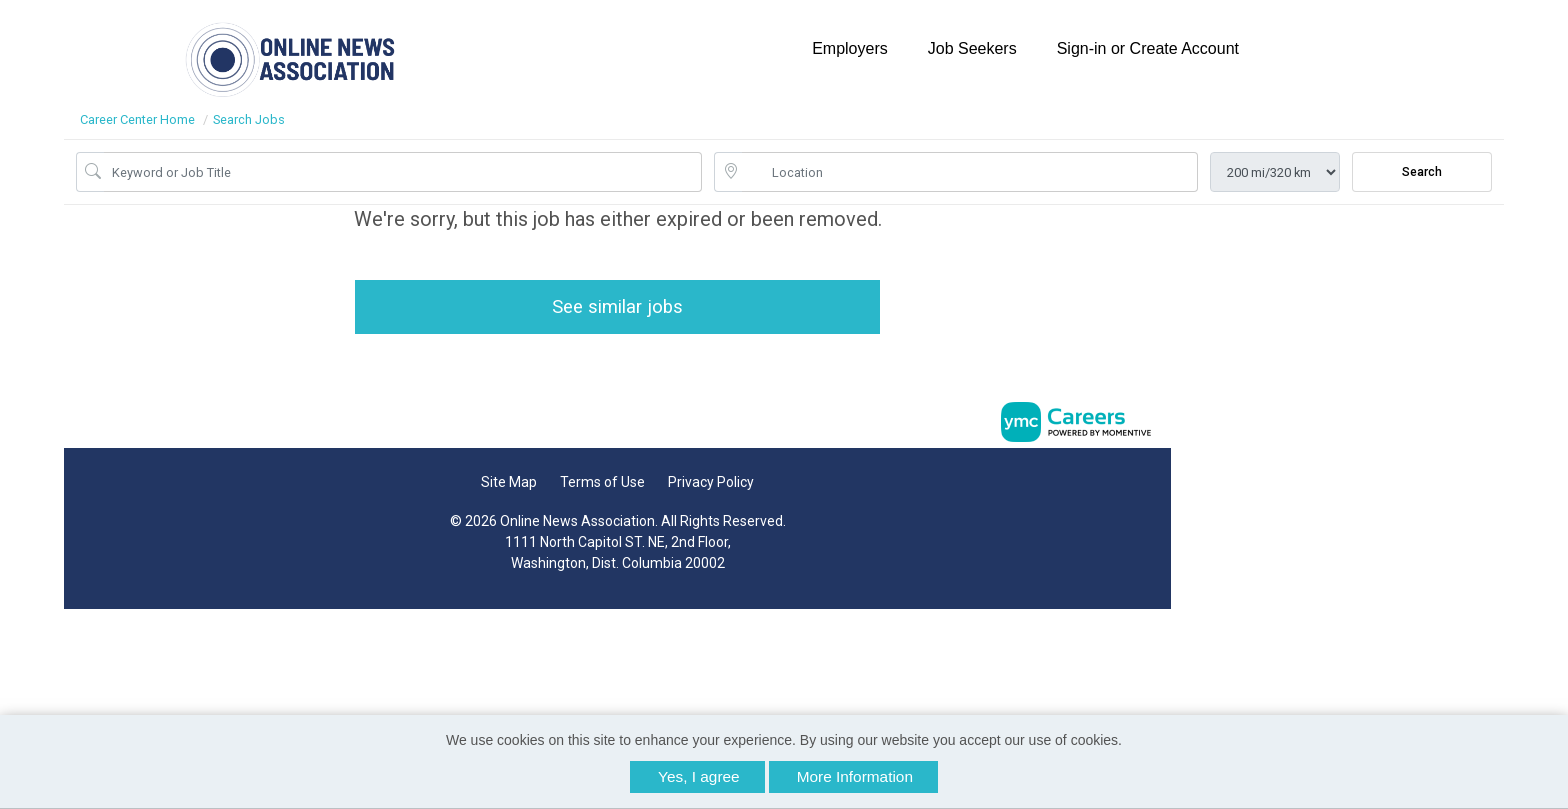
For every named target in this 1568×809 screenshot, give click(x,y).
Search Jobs (249, 119)
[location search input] (970, 172)
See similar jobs (611, 308)
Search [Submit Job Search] (1422, 172)
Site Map (503, 486)
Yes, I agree (699, 776)
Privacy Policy (705, 486)
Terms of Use (596, 486)
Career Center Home (137, 119)
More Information (855, 776)
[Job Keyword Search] (403, 172)
